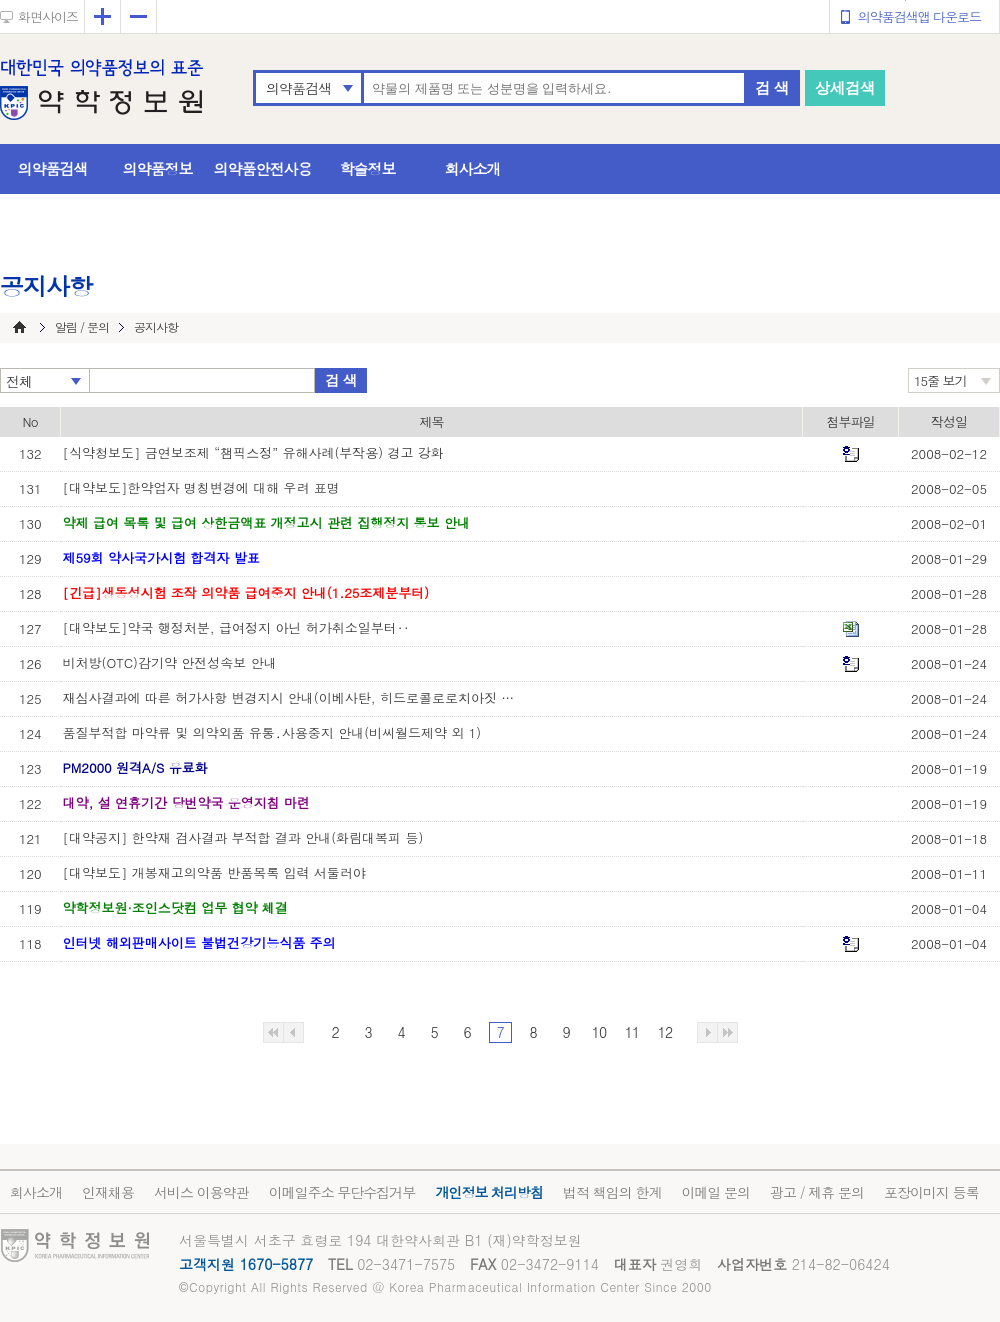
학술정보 (368, 168)
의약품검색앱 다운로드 (919, 16)
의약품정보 (158, 168)
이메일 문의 (715, 1192)
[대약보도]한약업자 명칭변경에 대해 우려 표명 (201, 487)
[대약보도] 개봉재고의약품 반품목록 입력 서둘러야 (214, 872)
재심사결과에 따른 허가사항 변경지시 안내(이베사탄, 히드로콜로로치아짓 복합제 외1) (293, 697)
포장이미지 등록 (931, 1192)
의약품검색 (298, 88)
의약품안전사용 (263, 168)
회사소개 (473, 168)
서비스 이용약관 (201, 1192)
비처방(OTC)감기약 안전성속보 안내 (170, 662)
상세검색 (845, 87)
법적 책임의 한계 (612, 1192)
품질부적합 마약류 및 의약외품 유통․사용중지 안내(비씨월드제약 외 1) (272, 732)
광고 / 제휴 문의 (817, 1192)
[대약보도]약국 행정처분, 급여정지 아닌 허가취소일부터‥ (236, 627)
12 (665, 1032)
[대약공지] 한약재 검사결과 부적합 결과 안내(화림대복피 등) (243, 837)
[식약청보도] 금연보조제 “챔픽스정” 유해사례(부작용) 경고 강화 (253, 452)
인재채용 (108, 1192)
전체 (19, 381)
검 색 (772, 87)
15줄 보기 (940, 380)
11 (632, 1032)
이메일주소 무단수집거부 (342, 1192)
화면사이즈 (48, 16)
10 (599, 1032)
